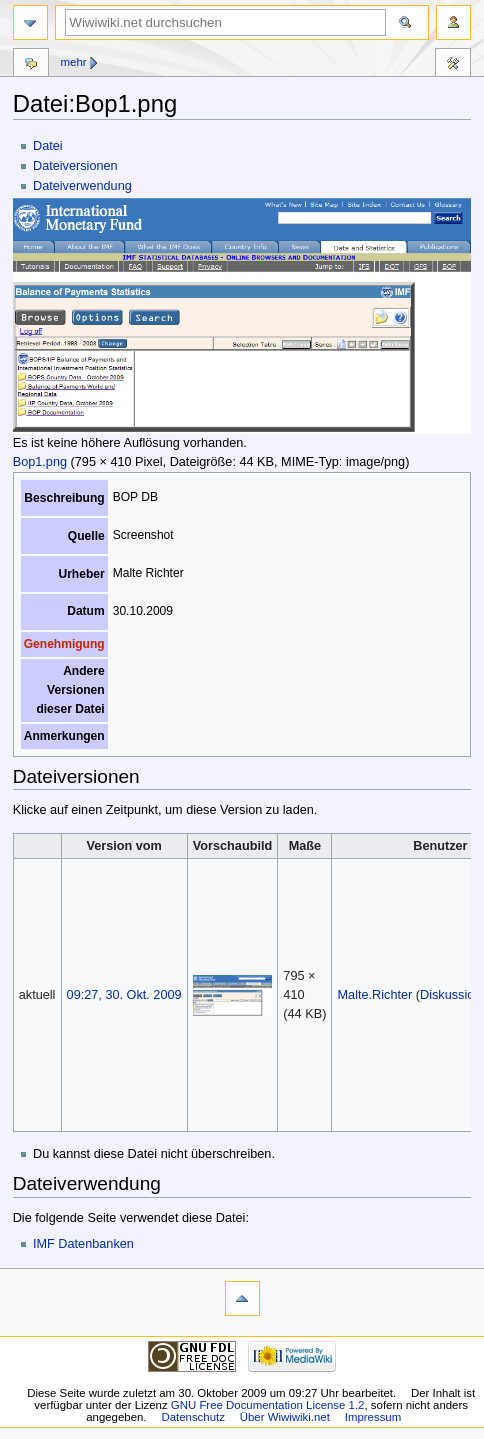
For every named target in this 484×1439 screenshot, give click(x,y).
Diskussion (450, 995)
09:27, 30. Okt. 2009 (124, 995)
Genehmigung (64, 644)
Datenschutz (193, 1417)
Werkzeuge (453, 65)
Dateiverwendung (82, 186)
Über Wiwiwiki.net (285, 1417)
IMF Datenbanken (83, 1244)
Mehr (73, 62)
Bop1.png (40, 462)
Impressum (373, 1417)
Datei (48, 146)
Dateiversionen (75, 166)
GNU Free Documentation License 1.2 (268, 1405)
